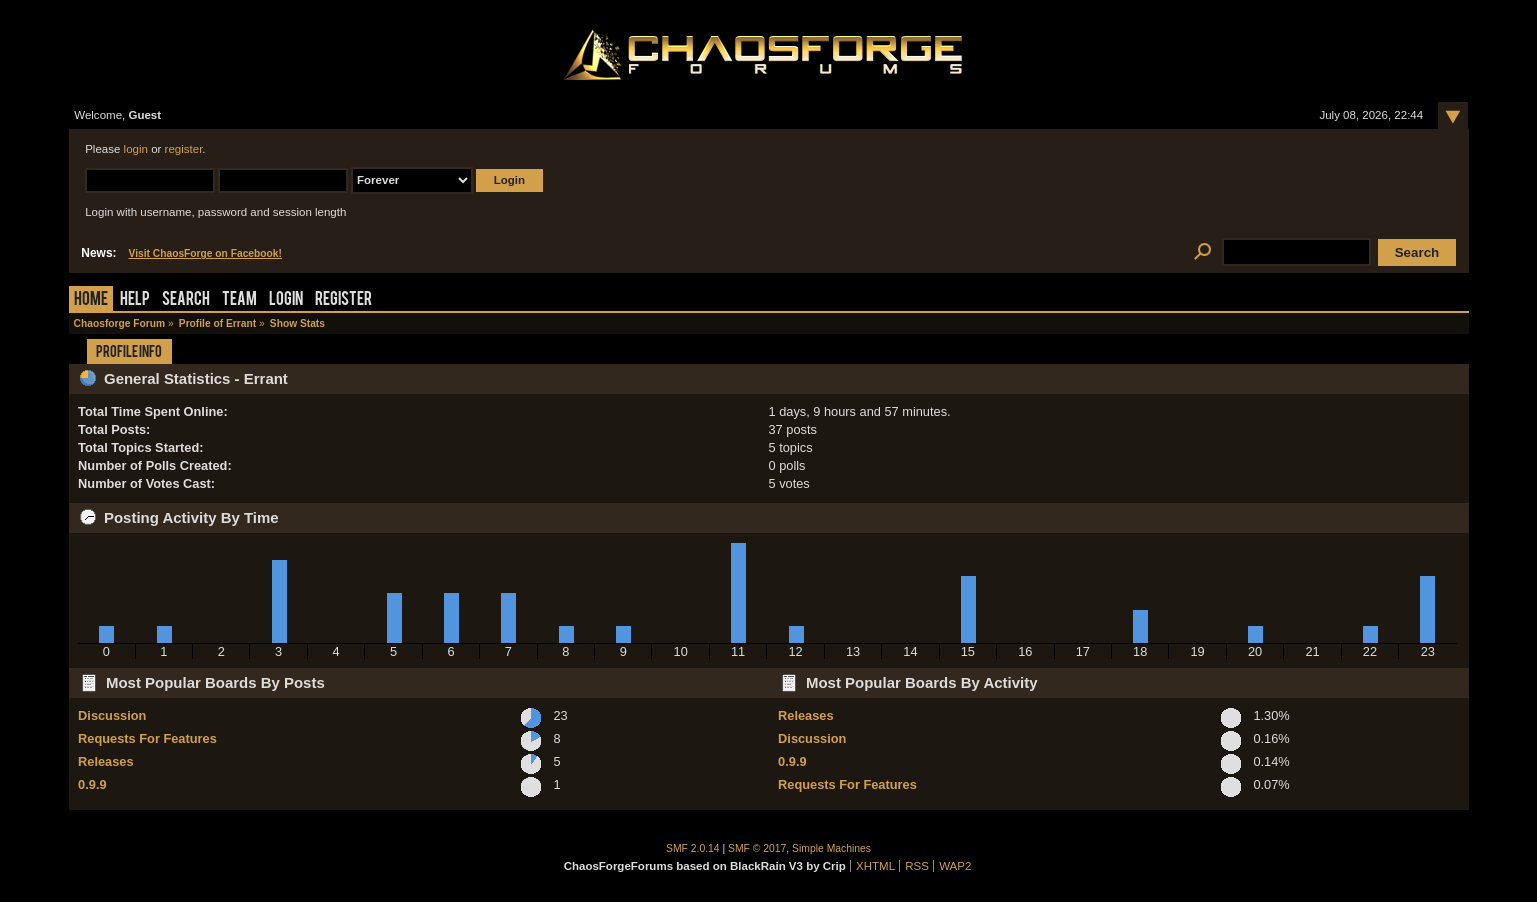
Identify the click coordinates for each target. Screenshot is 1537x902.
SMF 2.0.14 (693, 848)
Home (91, 300)
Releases (106, 761)
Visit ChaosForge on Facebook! (205, 253)
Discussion (112, 715)
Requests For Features (147, 738)
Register (343, 300)
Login (286, 300)
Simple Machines (831, 848)
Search (186, 300)
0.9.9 (92, 784)
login (136, 149)
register (184, 149)
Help (135, 300)
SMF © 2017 (757, 848)
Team (239, 300)
